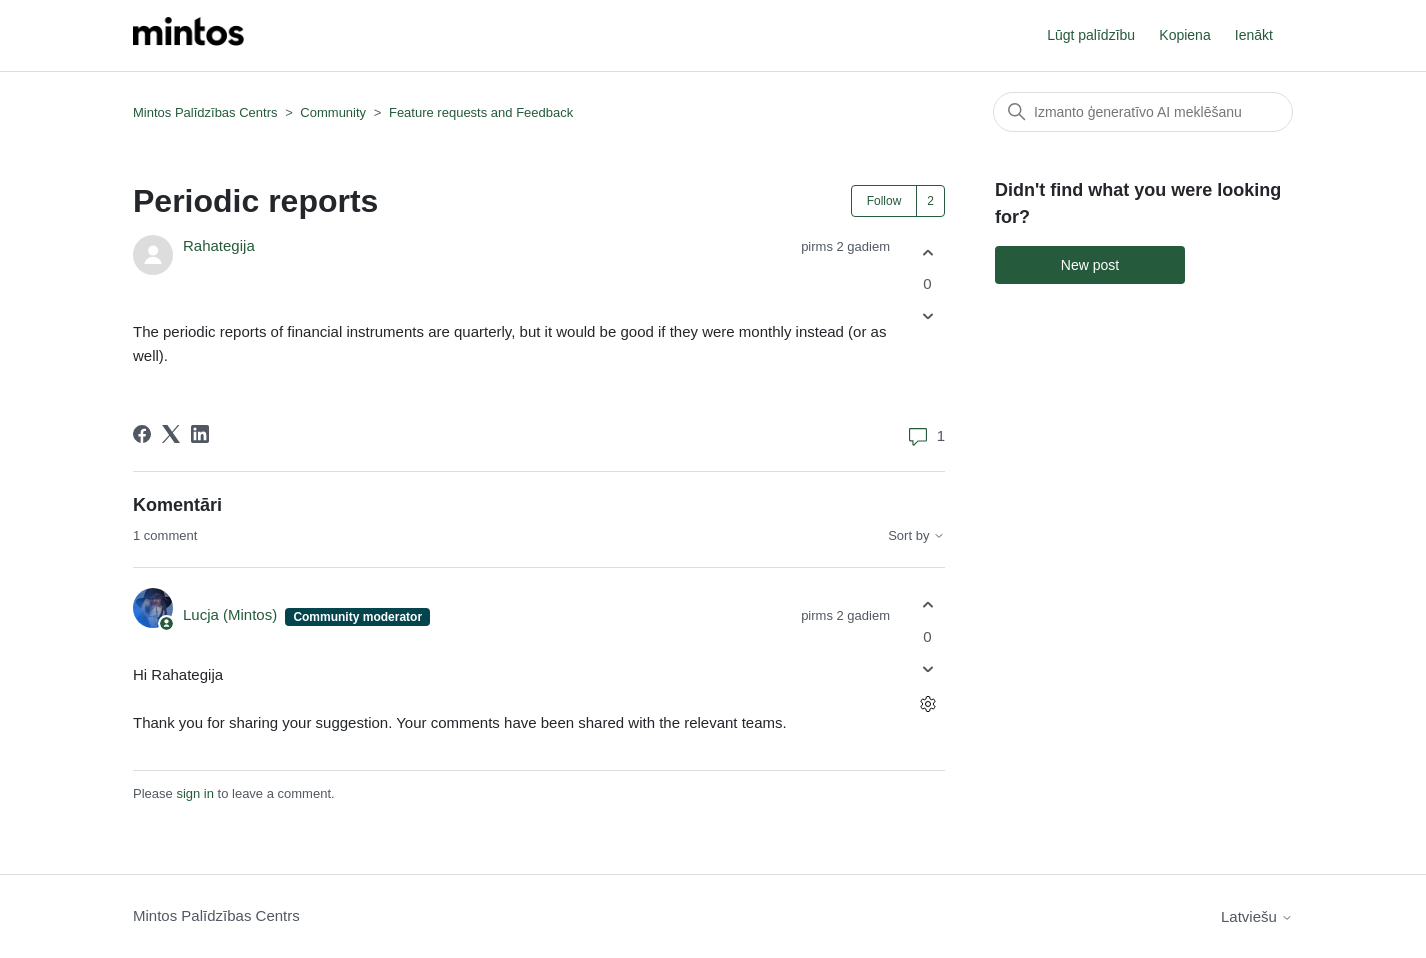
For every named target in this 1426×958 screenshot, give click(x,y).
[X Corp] (171, 434)
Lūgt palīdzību (1091, 35)
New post (1090, 265)
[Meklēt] (1143, 112)
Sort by (916, 536)
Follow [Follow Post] (884, 201)
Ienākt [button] (1254, 35)
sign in (195, 793)
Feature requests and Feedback (481, 112)
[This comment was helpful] (927, 605)
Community (333, 112)
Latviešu (1257, 916)
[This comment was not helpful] (927, 668)
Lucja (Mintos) (232, 614)
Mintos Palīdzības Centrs (205, 112)
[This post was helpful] (927, 252)
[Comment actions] (927, 703)
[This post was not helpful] (927, 316)
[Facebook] (142, 434)
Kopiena (1184, 35)
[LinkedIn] (200, 434)
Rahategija (219, 245)
